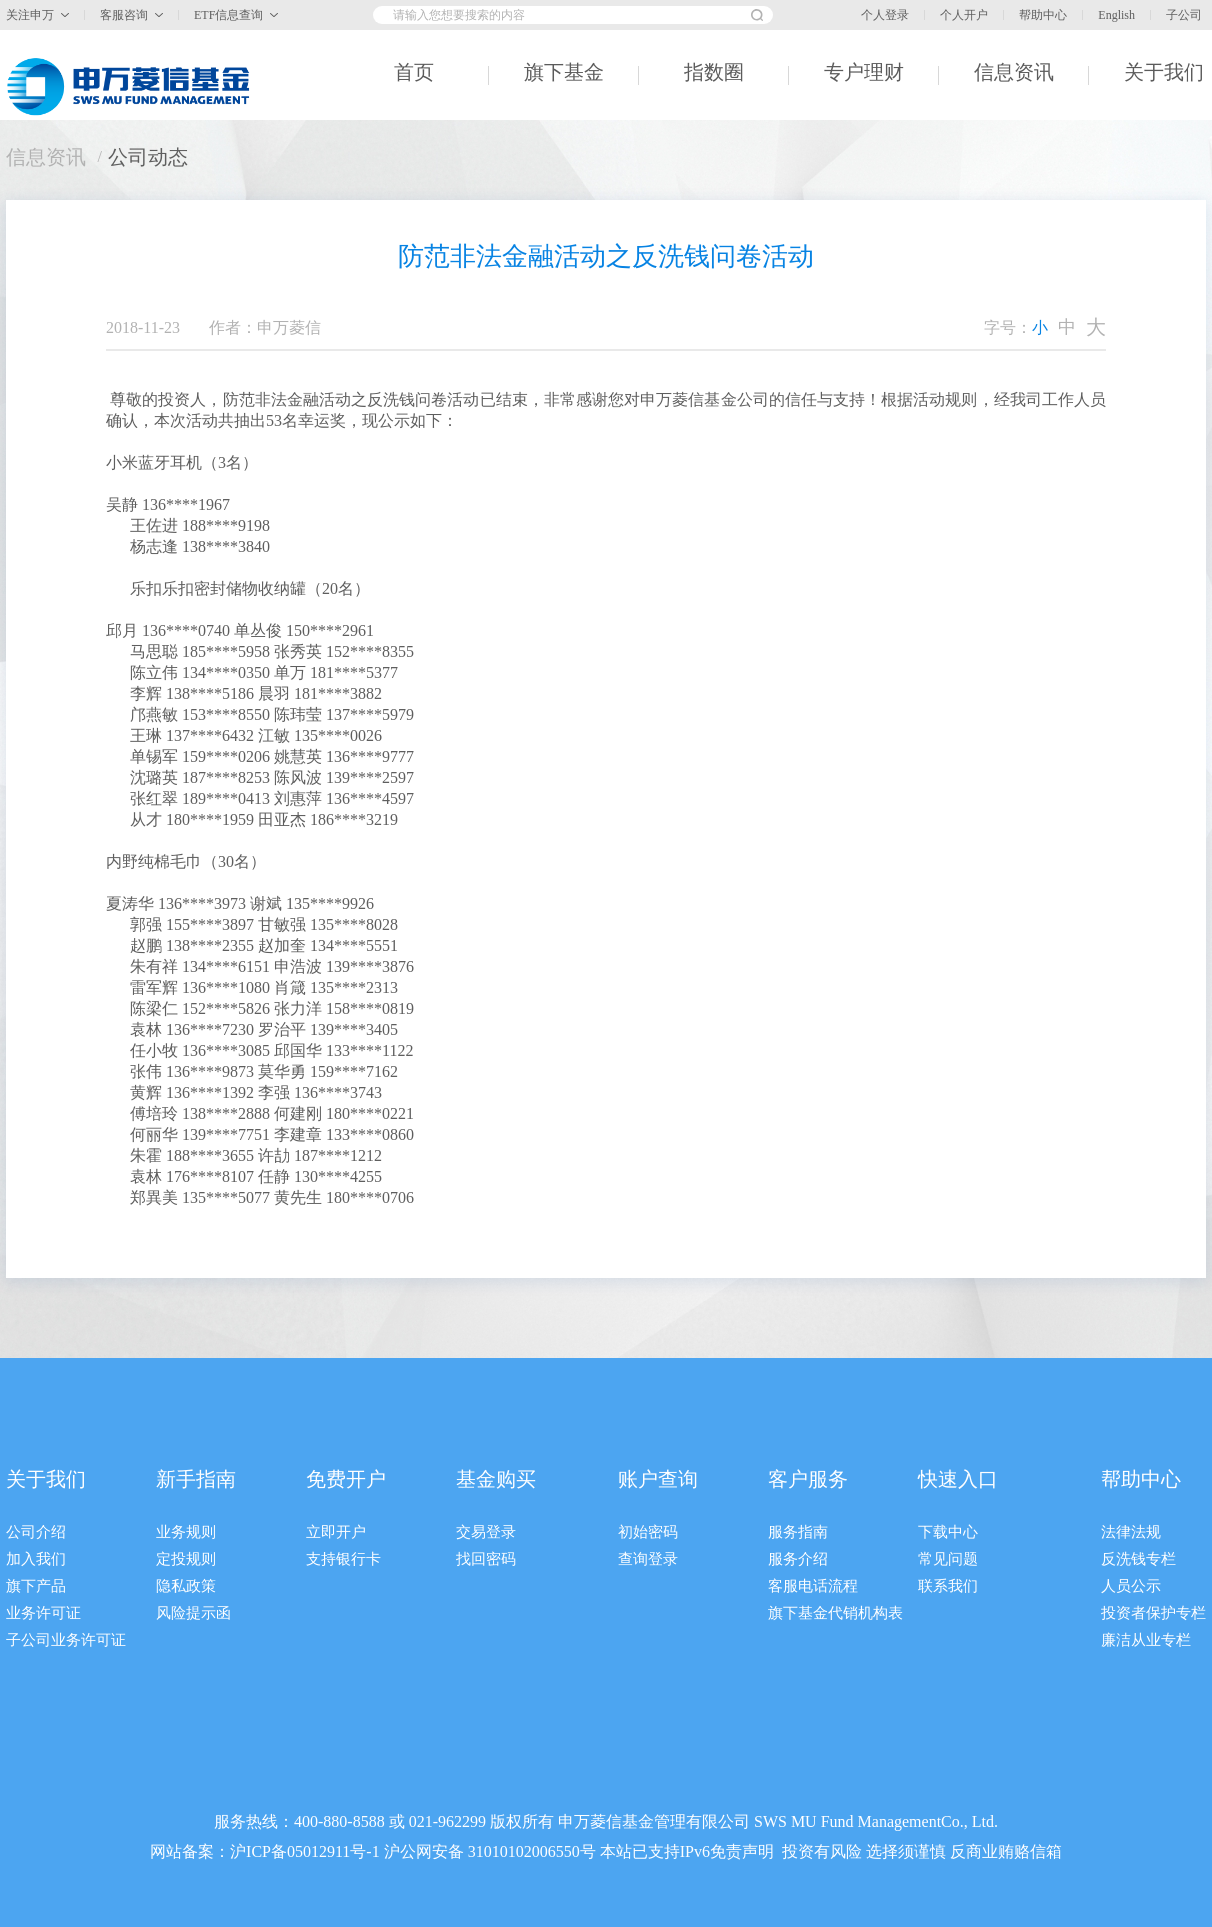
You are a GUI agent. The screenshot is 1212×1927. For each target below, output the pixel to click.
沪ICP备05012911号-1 (305, 1851)
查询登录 (648, 1559)
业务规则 (186, 1532)
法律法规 (1131, 1532)
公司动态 (148, 157)
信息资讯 (46, 157)
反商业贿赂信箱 (1006, 1851)
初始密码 (648, 1532)
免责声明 (742, 1851)
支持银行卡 (343, 1559)
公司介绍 (36, 1532)
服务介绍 (798, 1559)
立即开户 (336, 1532)
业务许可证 (43, 1613)
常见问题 (948, 1559)
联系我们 (948, 1586)
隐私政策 (186, 1586)
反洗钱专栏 (1138, 1559)
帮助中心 (1043, 15)
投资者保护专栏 (1153, 1613)
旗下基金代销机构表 (835, 1613)
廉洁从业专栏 (1146, 1640)
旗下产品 (36, 1586)
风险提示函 (193, 1613)
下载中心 (948, 1532)
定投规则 (186, 1559)
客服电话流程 (813, 1586)
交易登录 (486, 1532)
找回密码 (486, 1559)
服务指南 (798, 1532)
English (1116, 15)
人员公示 (1131, 1586)
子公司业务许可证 (66, 1640)
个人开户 (964, 15)
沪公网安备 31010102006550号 (490, 1851)
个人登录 (885, 15)
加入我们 (36, 1559)
